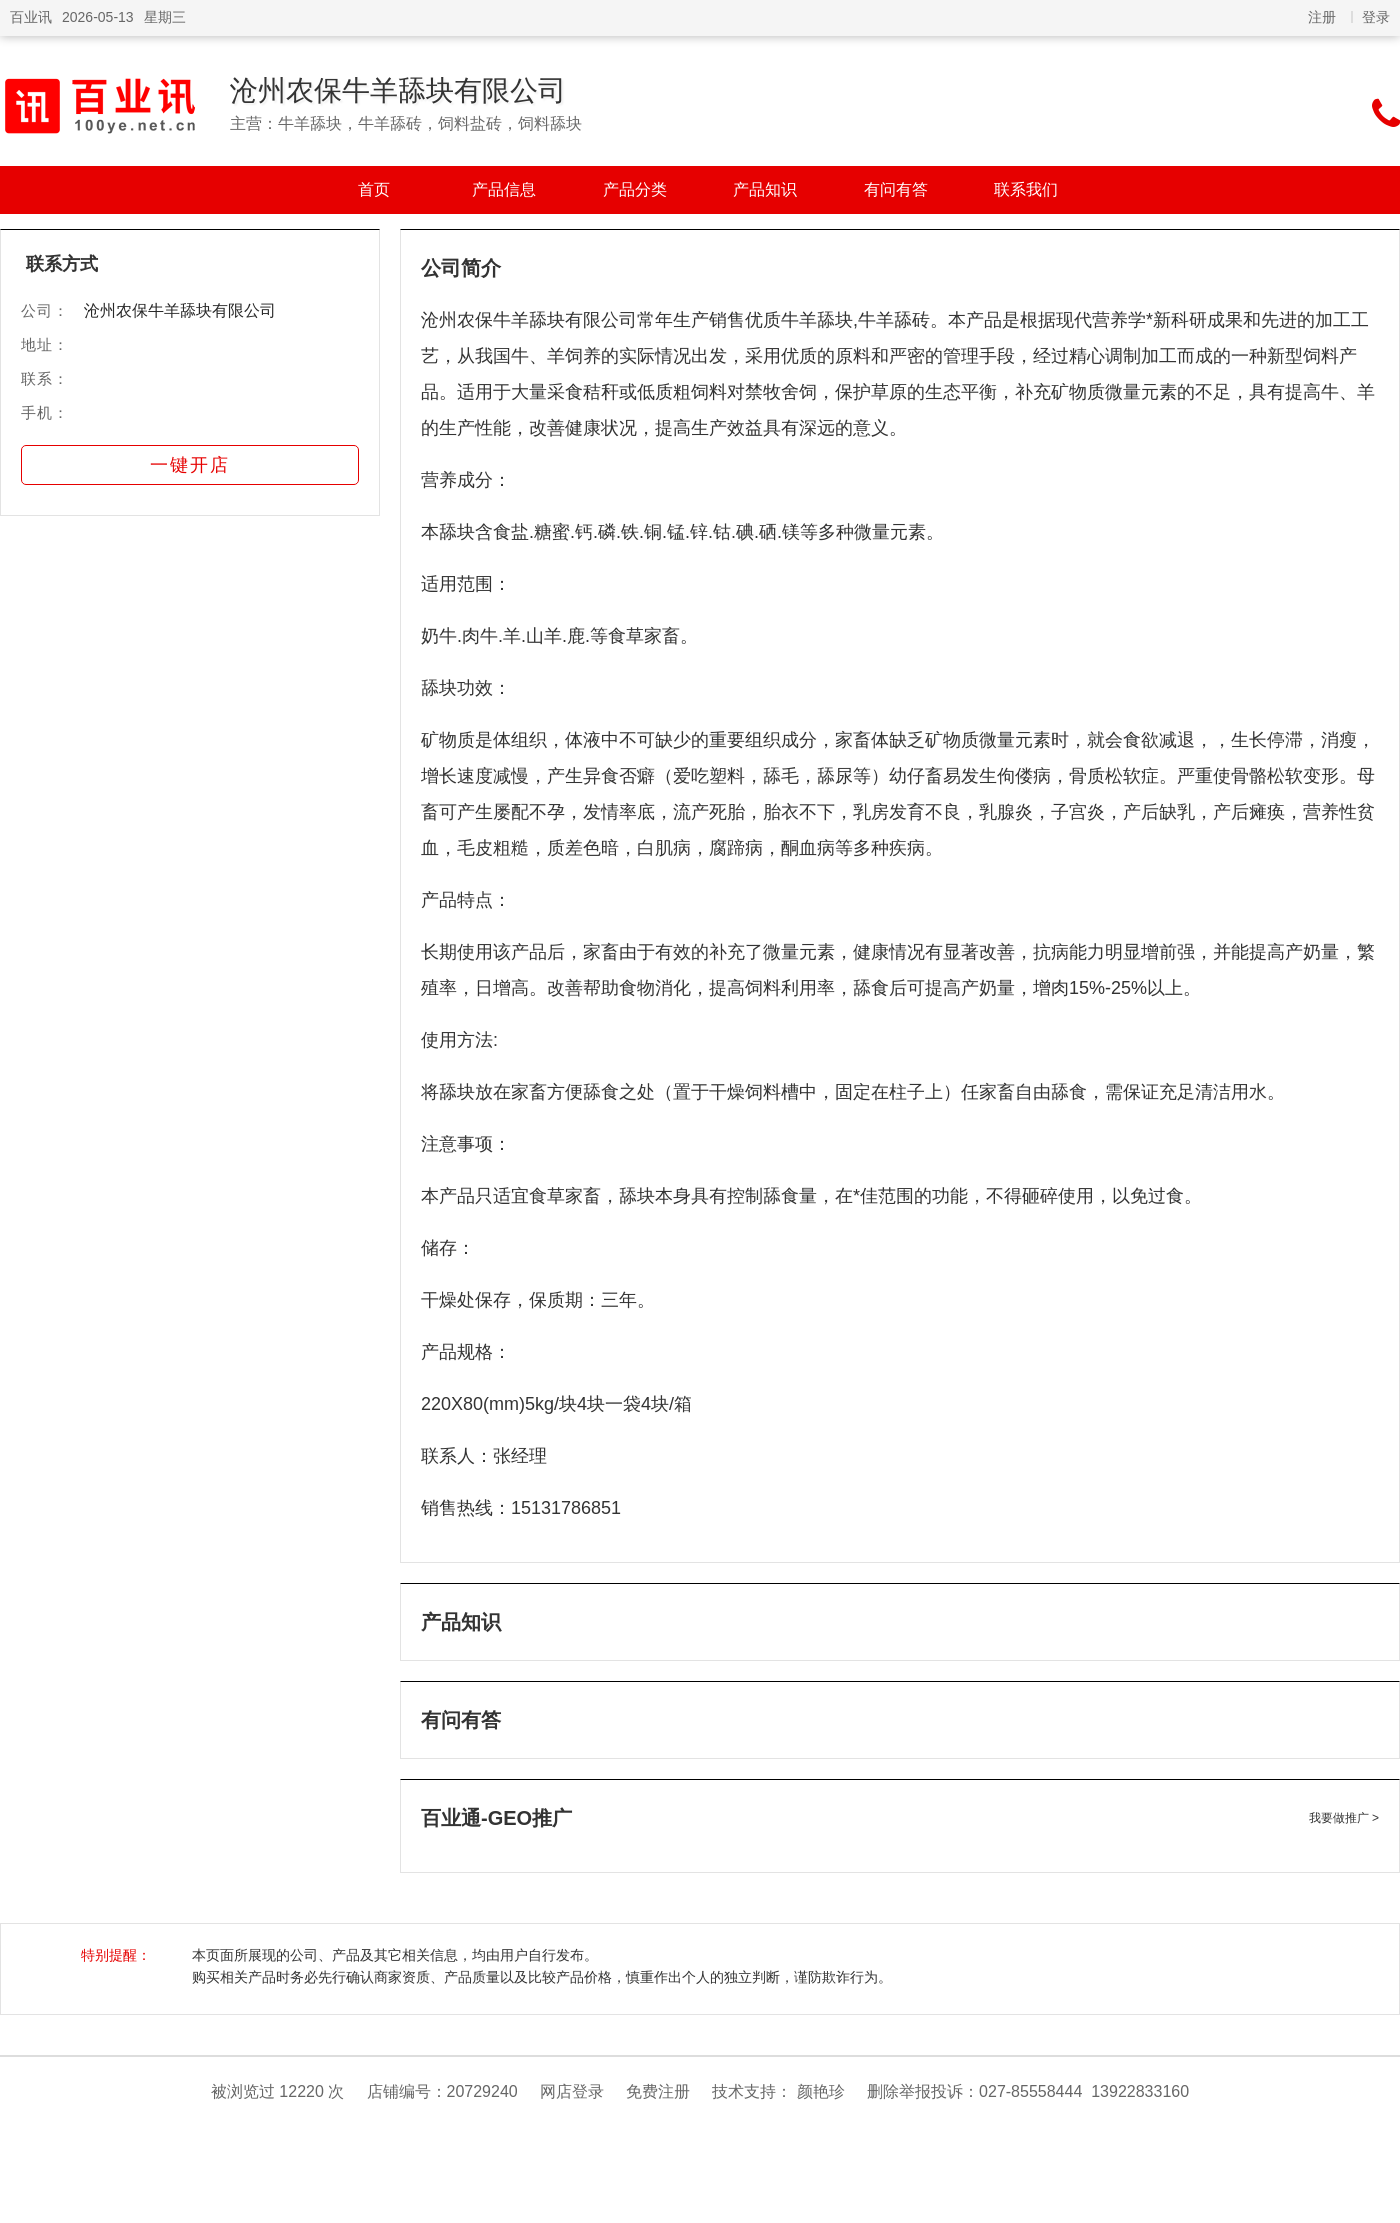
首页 (374, 189)
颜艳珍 (821, 2091)
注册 (1322, 17)
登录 (1376, 17)
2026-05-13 (98, 17)
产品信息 (504, 189)
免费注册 (658, 2091)
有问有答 (896, 189)
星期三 (165, 17)
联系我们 (1026, 189)
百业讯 (31, 17)
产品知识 (765, 189)
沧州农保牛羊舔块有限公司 (398, 90)
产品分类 (635, 189)
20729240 (482, 2091)
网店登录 (572, 2091)
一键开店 (190, 465)
